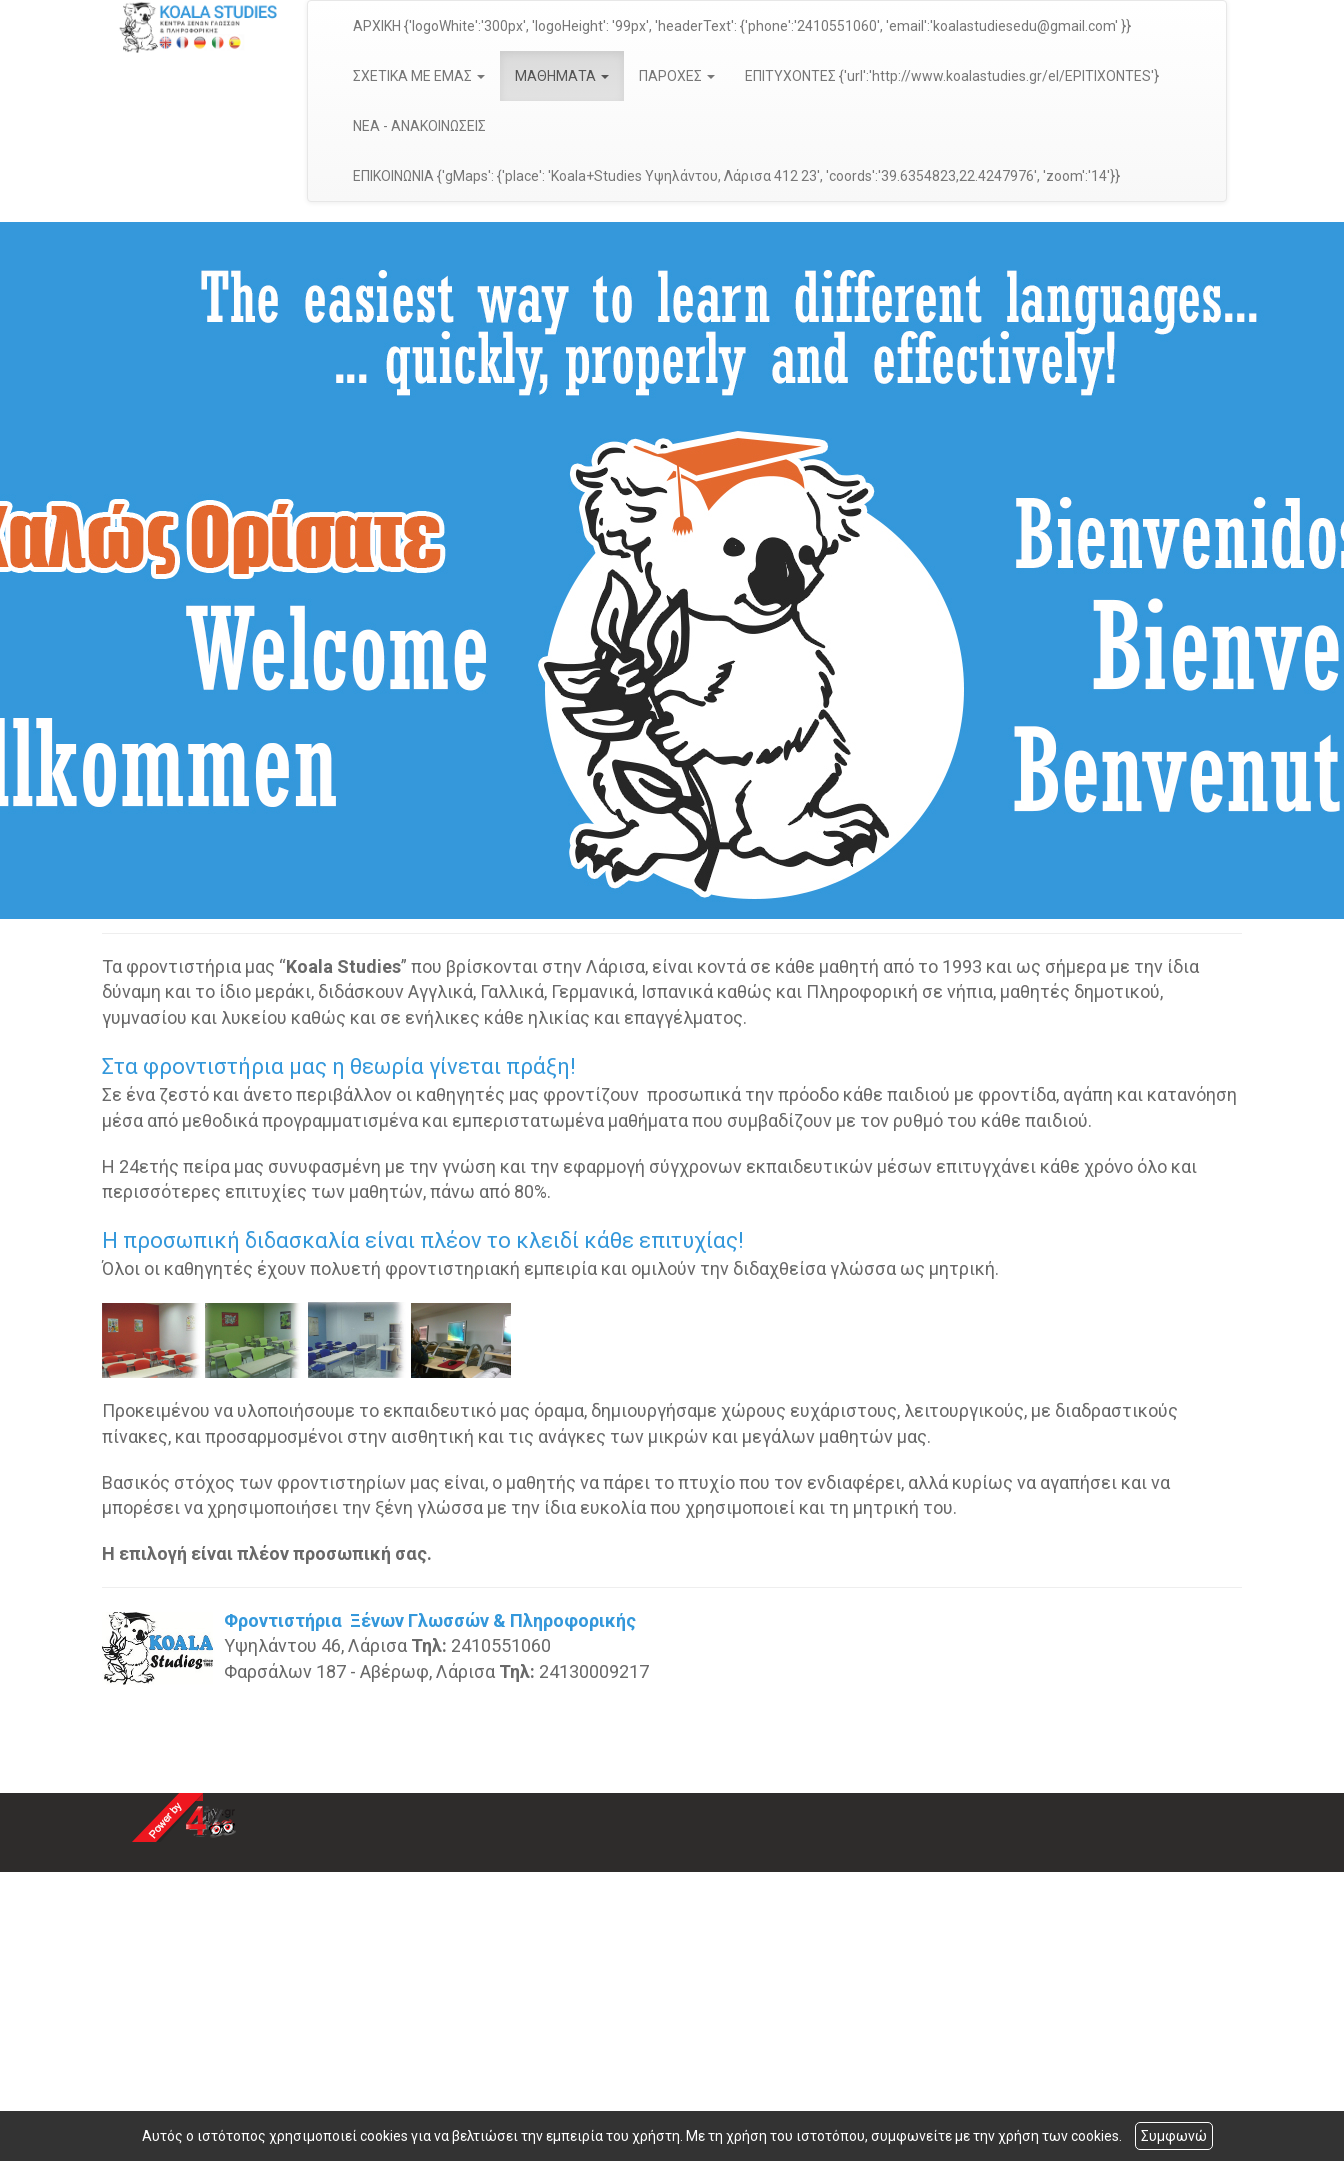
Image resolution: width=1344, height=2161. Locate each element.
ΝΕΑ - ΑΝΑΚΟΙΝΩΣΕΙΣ (419, 126)
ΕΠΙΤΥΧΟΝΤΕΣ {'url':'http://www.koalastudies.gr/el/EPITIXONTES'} (952, 76)
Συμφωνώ (1174, 2136)
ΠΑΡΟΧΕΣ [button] (677, 76)
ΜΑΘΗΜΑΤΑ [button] (562, 76)
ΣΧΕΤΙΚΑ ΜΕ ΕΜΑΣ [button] (419, 76)
